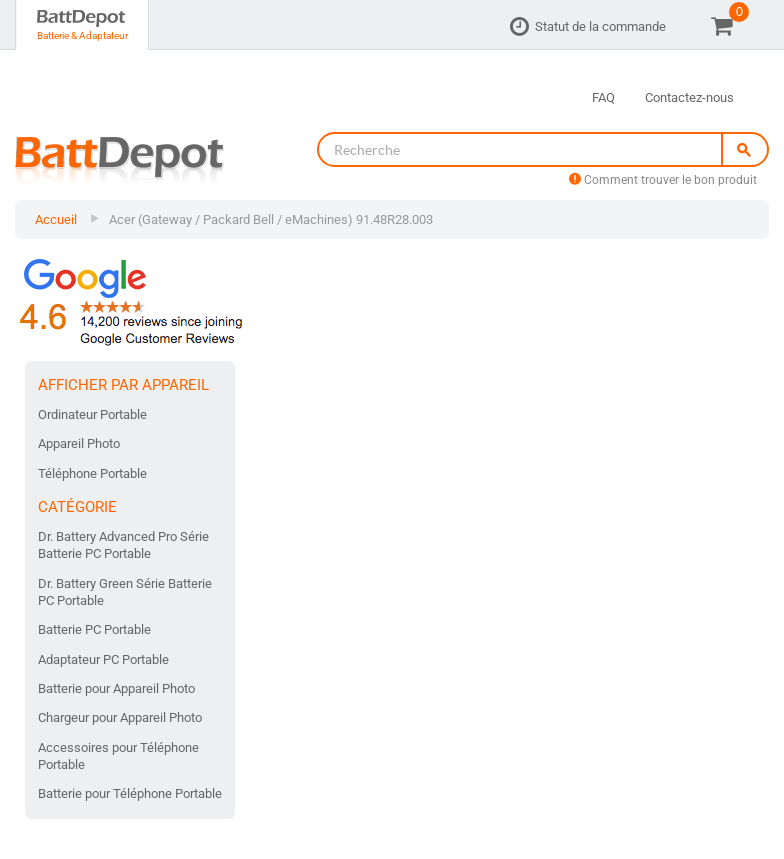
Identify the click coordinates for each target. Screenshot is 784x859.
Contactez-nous (689, 97)
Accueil (56, 219)
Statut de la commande (600, 26)
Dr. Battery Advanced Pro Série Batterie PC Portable (123, 545)
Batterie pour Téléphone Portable (130, 793)
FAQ (603, 97)
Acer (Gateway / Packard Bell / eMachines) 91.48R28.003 (271, 219)
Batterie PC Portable (94, 629)
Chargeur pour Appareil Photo (120, 717)
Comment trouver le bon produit (663, 180)
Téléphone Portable (92, 473)
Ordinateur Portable (92, 414)
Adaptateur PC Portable (103, 659)
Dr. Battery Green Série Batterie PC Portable (125, 592)
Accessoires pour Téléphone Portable (118, 756)
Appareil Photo (79, 443)
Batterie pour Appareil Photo (116, 688)
